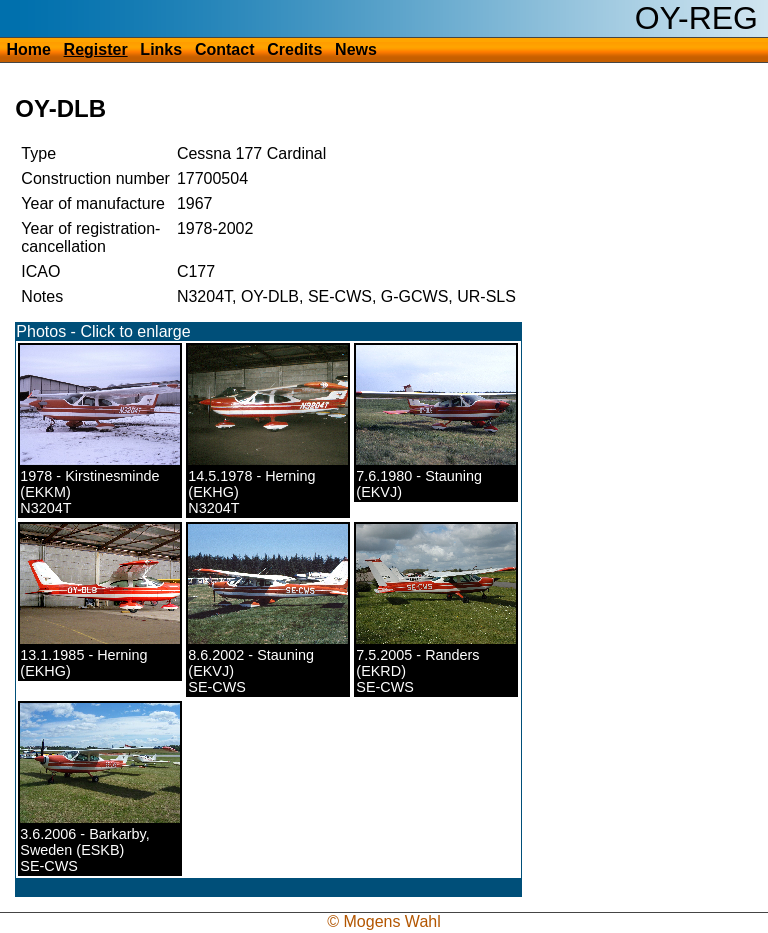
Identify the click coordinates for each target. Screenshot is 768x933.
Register (96, 49)
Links (161, 49)
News (356, 49)
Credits (294, 49)
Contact (225, 49)
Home (28, 49)
